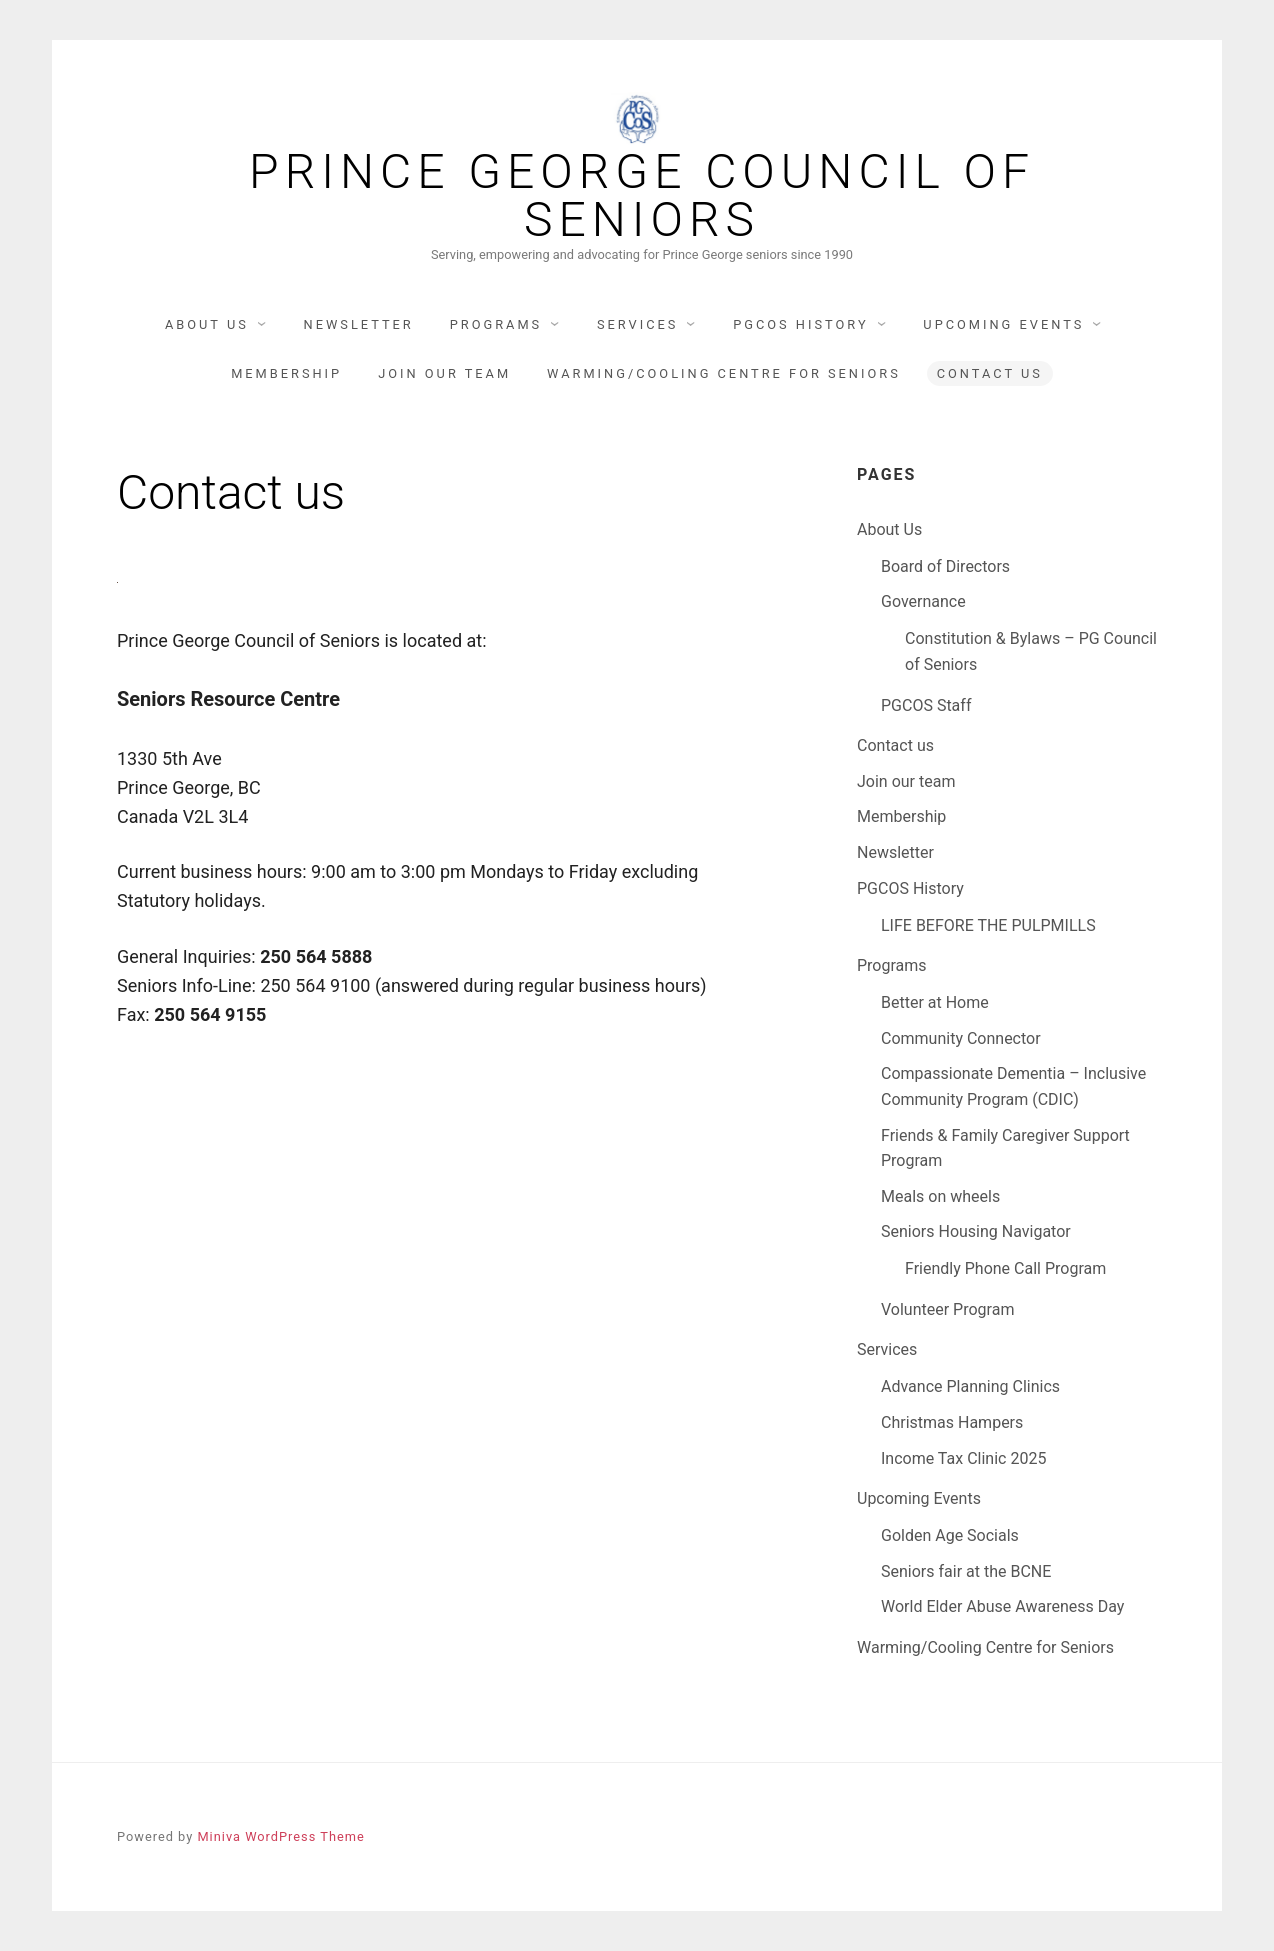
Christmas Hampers (952, 1422)
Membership (286, 373)
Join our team (444, 373)
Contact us (990, 373)
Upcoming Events (1003, 324)
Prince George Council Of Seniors (642, 196)
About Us (207, 324)
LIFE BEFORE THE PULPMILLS (988, 925)
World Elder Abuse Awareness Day (1002, 1606)
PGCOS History (800, 324)
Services (637, 324)
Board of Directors (945, 566)
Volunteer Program (947, 1309)
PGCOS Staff (926, 705)
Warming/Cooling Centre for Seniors (724, 373)
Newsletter (359, 324)
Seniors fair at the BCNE (966, 1571)
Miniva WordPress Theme (280, 1836)
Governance (923, 601)
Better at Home (935, 1002)
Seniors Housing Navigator (976, 1231)
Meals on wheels (940, 1196)
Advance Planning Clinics (970, 1386)
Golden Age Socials (950, 1535)
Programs (496, 324)
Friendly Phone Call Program (1005, 1268)
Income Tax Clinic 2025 (963, 1458)
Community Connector (961, 1038)
